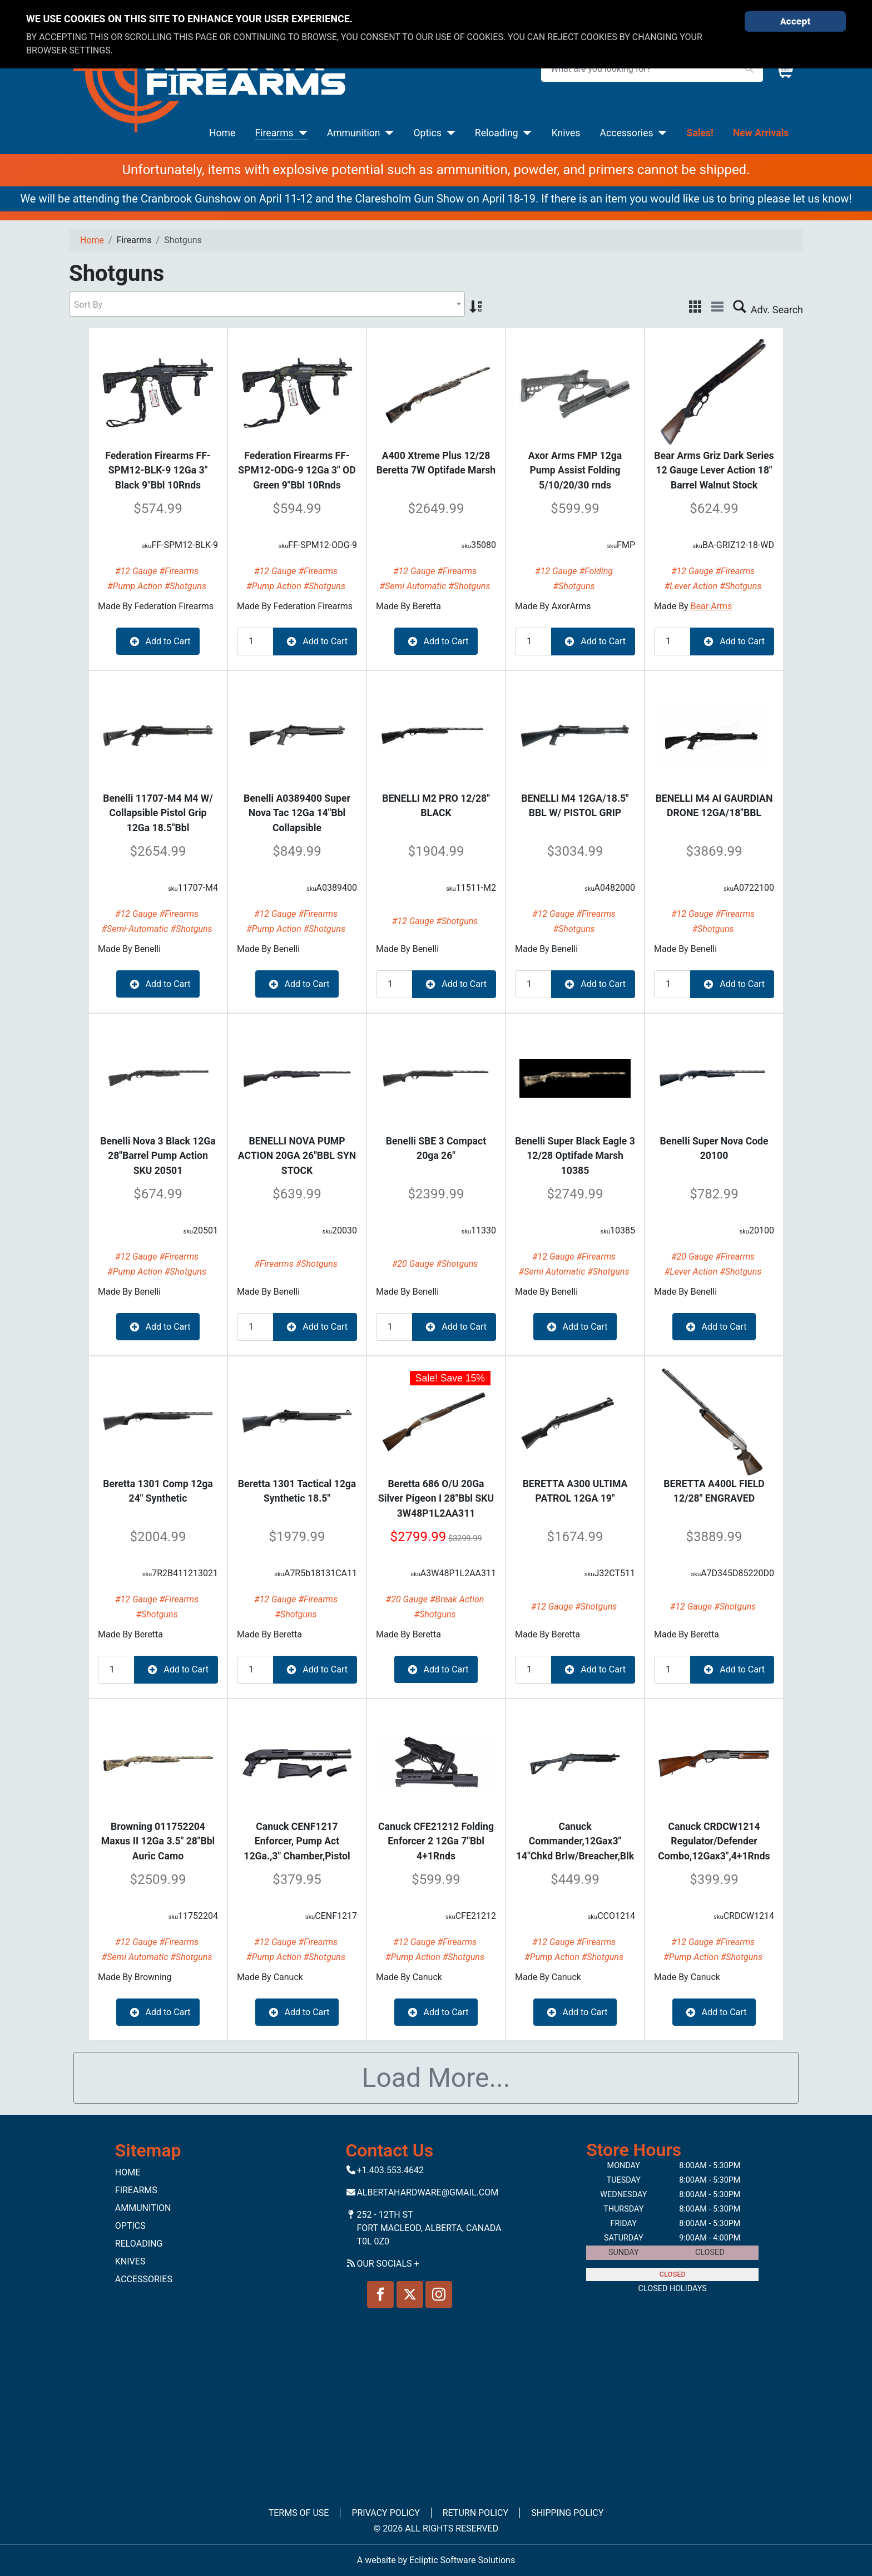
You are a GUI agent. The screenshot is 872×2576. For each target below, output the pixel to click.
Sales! (700, 133)
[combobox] (267, 304)
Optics (428, 133)
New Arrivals (761, 133)
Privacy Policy (385, 2513)
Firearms (274, 133)
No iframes (436, 2400)
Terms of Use (299, 2513)
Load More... (436, 2078)
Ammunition (353, 133)
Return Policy (475, 2513)
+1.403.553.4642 (390, 2170)
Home (222, 133)
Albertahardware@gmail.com (427, 2192)
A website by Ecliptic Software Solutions (436, 2560)
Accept (795, 21)
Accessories (626, 133)
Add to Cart (158, 641)
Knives (566, 133)
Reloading (496, 133)
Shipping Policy (567, 2513)
